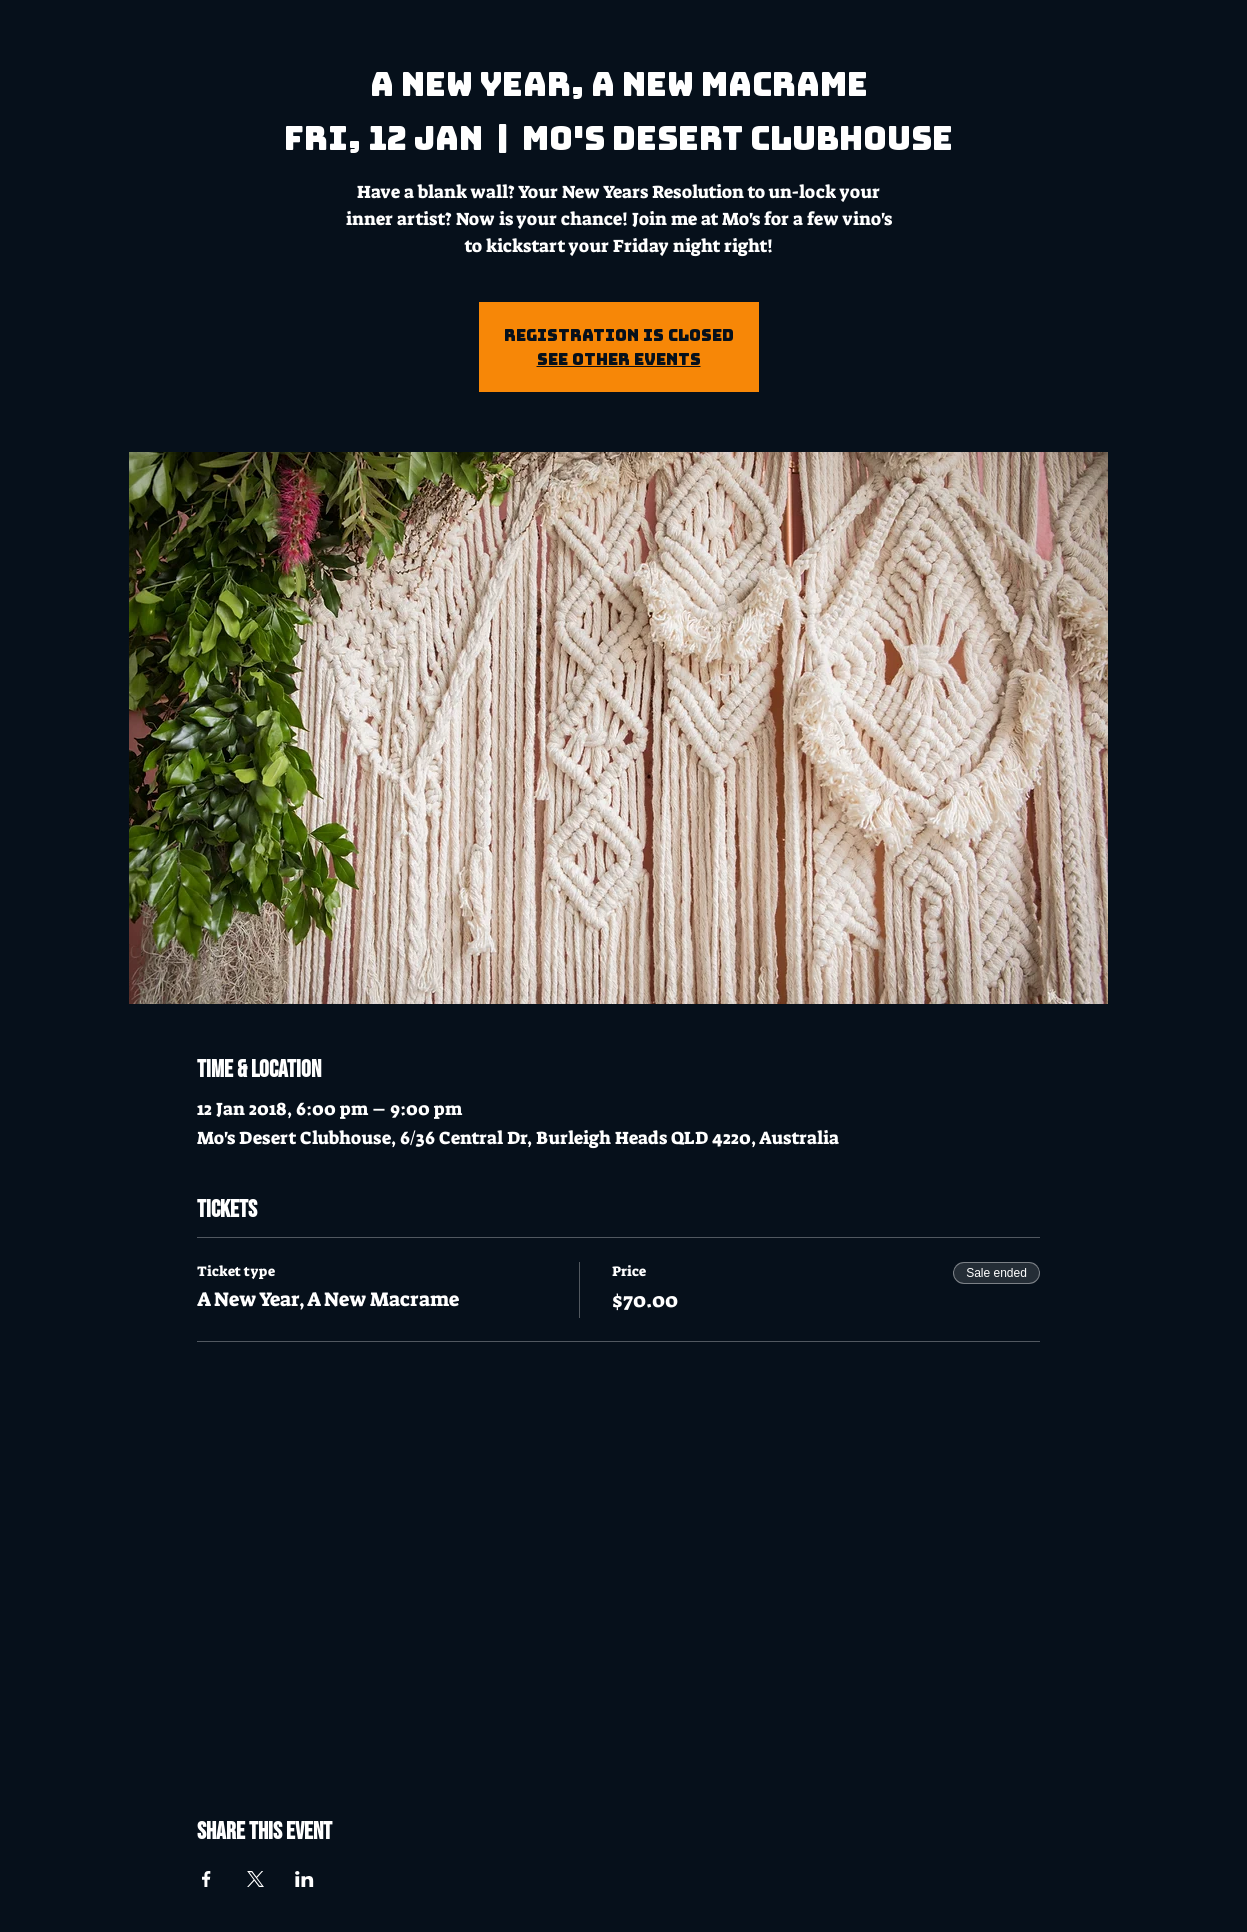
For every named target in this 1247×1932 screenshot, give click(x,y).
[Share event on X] (255, 1879)
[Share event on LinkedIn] (304, 1879)
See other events (619, 359)
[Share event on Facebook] (206, 1879)
